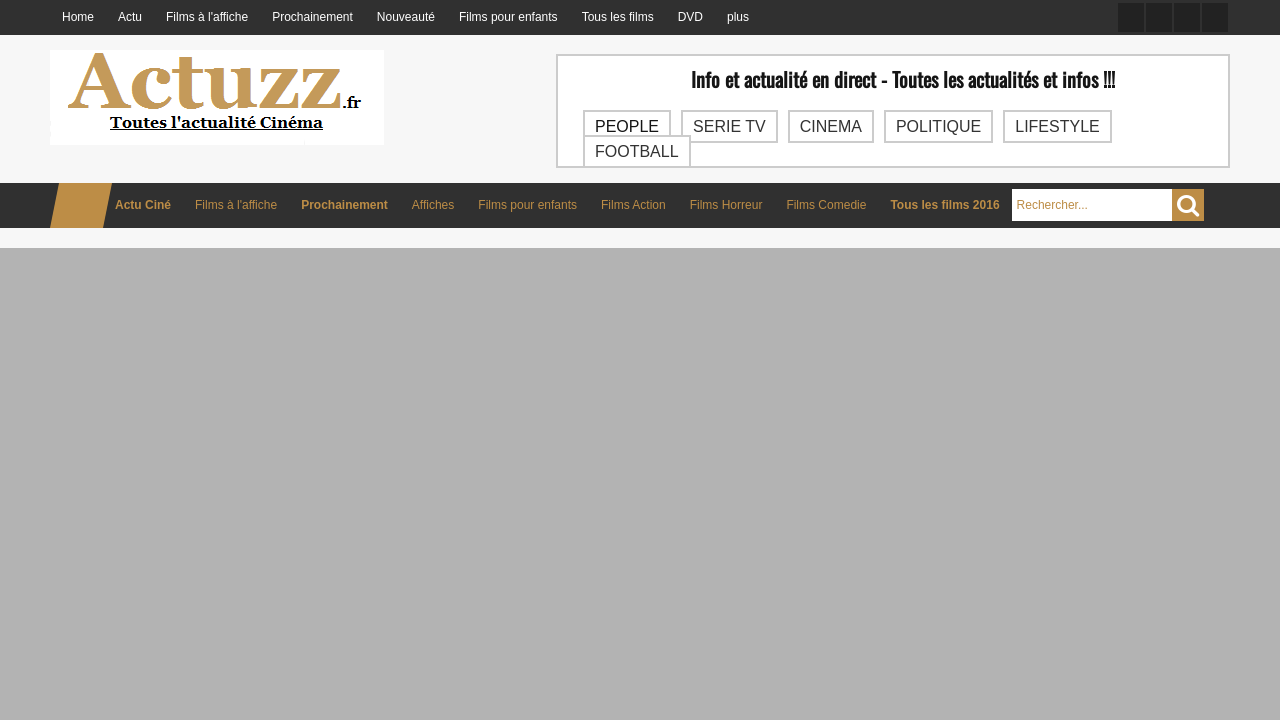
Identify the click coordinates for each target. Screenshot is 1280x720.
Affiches (433, 205)
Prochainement (312, 17)
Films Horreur (726, 205)
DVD (690, 17)
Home (78, 17)
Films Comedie (826, 205)
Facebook (1131, 17)
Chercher (1188, 205)
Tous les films (618, 17)
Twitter (1159, 17)
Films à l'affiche (207, 17)
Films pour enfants (508, 17)
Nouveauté (406, 17)
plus (738, 17)
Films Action (633, 205)
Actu (130, 17)
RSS (1215, 17)
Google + (1187, 17)
